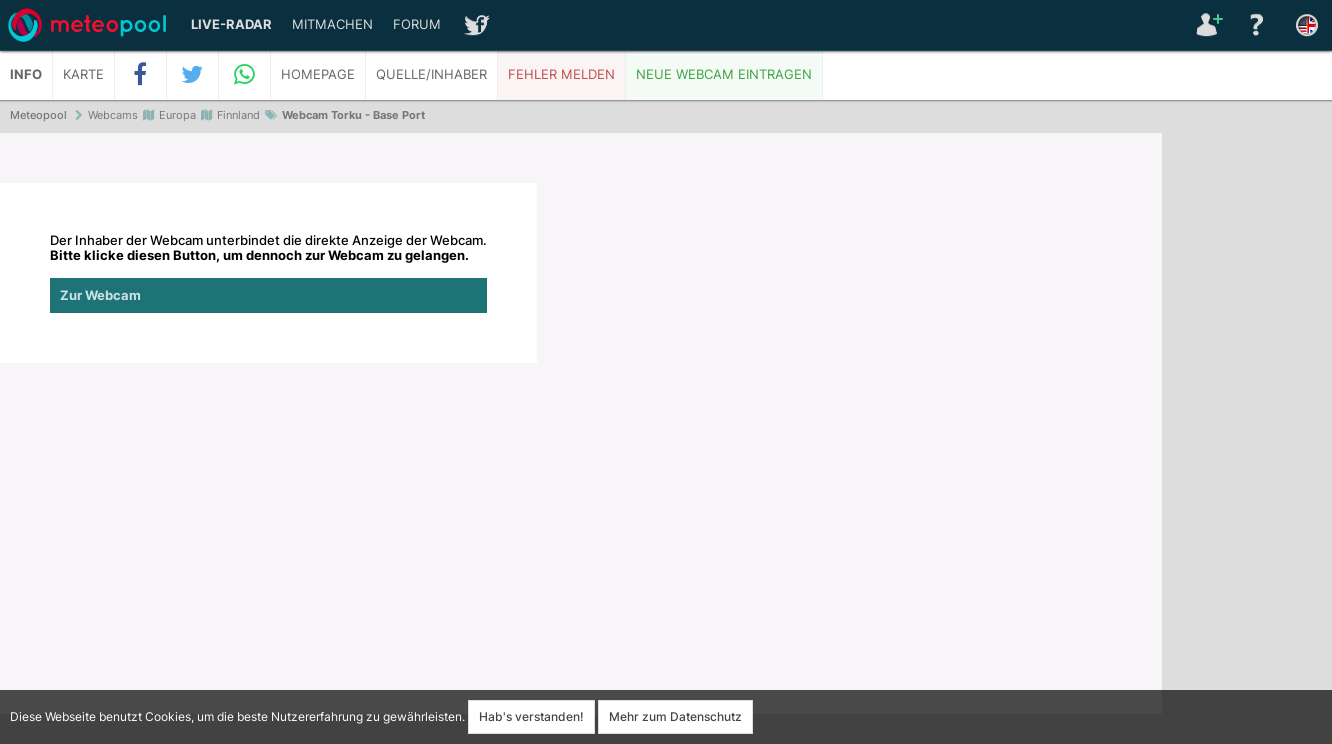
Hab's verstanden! (531, 716)
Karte (83, 74)
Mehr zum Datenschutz (675, 716)
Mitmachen (332, 24)
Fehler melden (561, 74)
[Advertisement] (1247, 440)
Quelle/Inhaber (431, 74)
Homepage (318, 74)
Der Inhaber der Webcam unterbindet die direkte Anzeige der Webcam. (268, 273)
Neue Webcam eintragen (724, 74)
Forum (417, 24)
